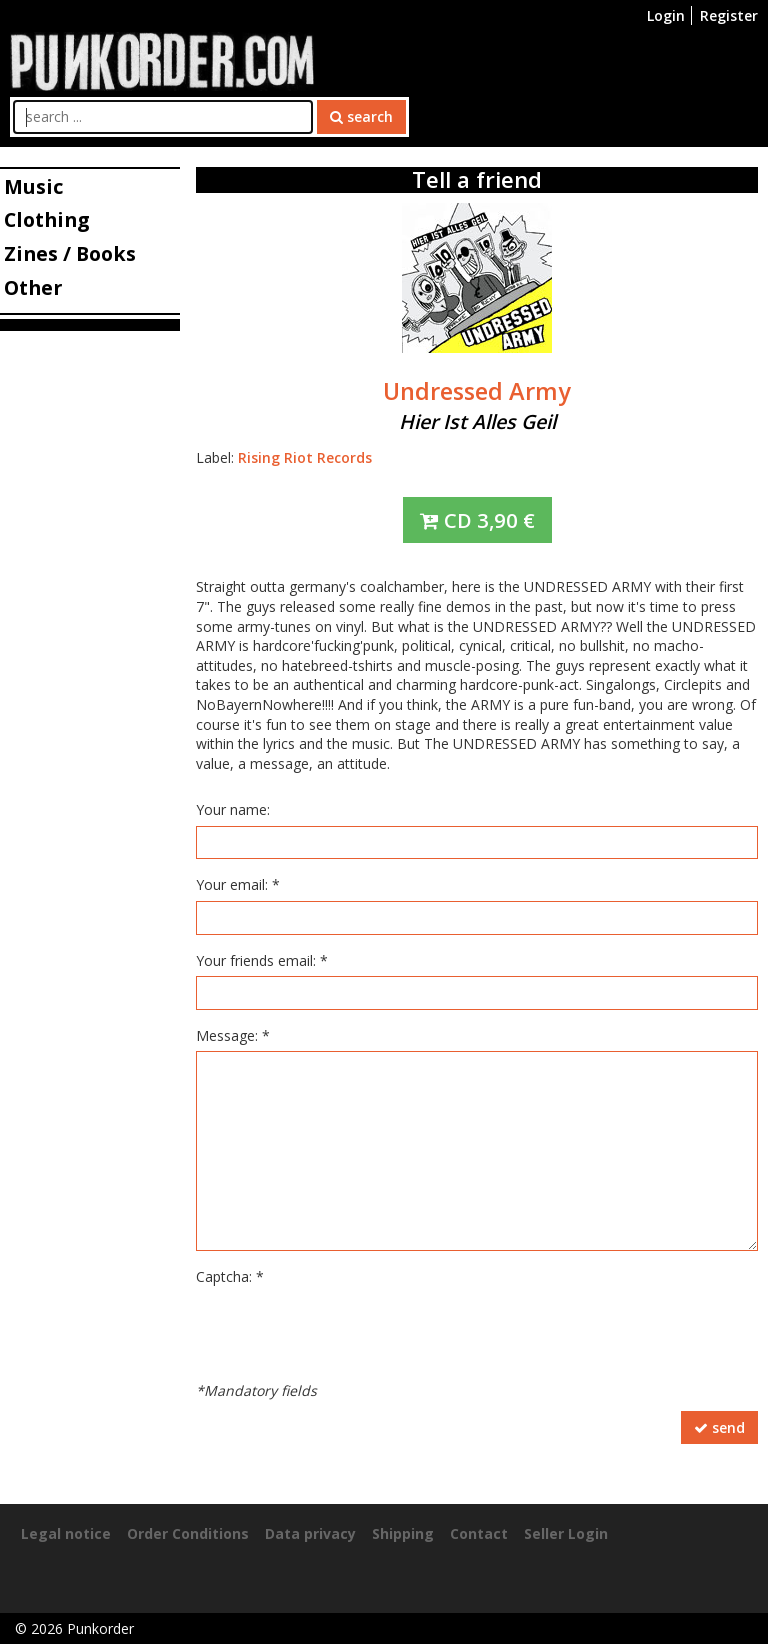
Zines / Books (70, 253)
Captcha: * (230, 1276)
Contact (479, 1533)
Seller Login (566, 1533)
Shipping (403, 1533)
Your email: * (238, 884)
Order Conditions (188, 1533)
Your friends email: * (262, 960)
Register (729, 15)
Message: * (233, 1035)
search (361, 116)
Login (666, 15)
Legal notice (66, 1533)
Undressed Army (477, 391)
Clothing (46, 219)
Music (33, 186)
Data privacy (310, 1533)
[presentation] (348, 1332)
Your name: (233, 809)
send (719, 1427)
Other (33, 287)
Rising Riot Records (305, 457)
